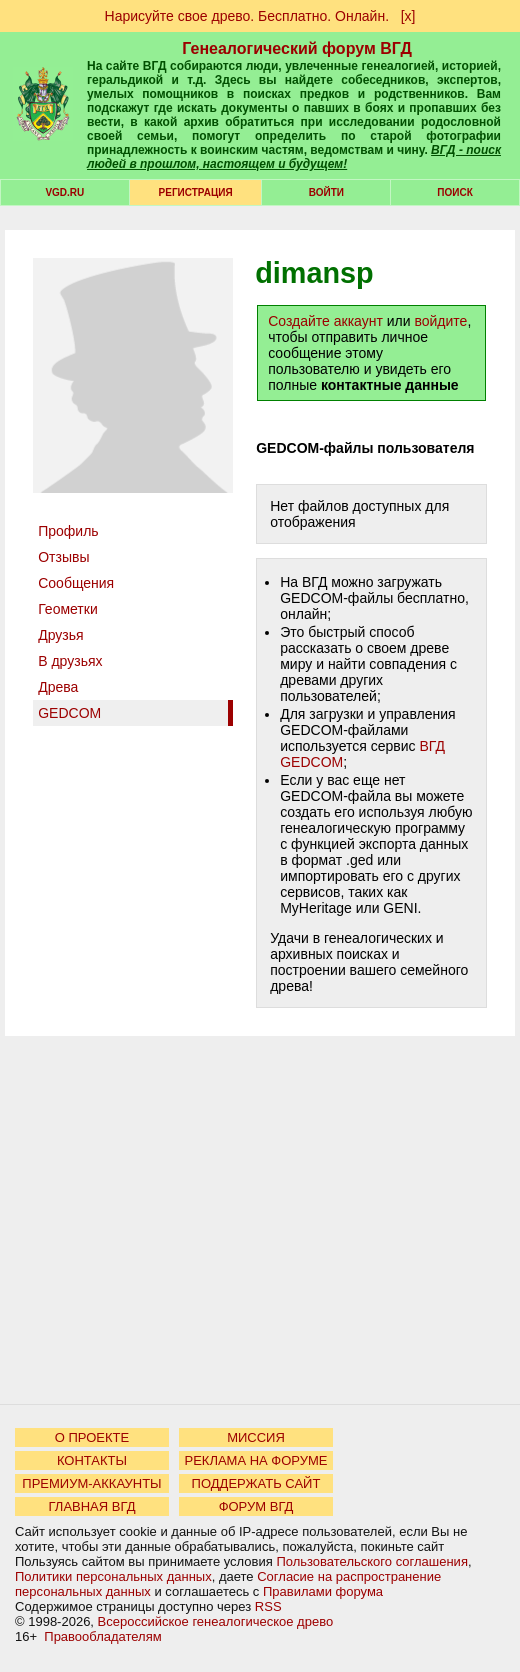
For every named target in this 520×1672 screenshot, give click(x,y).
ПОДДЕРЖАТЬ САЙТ (256, 1483)
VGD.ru (64, 192)
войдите (440, 321)
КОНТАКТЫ (92, 1460)
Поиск (454, 192)
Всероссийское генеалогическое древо (216, 1621)
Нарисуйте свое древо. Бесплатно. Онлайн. (247, 16)
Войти (326, 192)
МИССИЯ (256, 1437)
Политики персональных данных (113, 1576)
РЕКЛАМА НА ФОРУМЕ (255, 1460)
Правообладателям (102, 1636)
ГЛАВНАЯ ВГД (92, 1506)
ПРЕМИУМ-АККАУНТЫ (91, 1483)
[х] (408, 16)
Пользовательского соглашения (372, 1561)
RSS (268, 1606)
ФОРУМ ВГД (256, 1506)
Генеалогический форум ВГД (297, 48)
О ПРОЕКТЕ (92, 1437)
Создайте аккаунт (325, 321)
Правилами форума (323, 1591)
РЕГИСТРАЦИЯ (196, 192)
